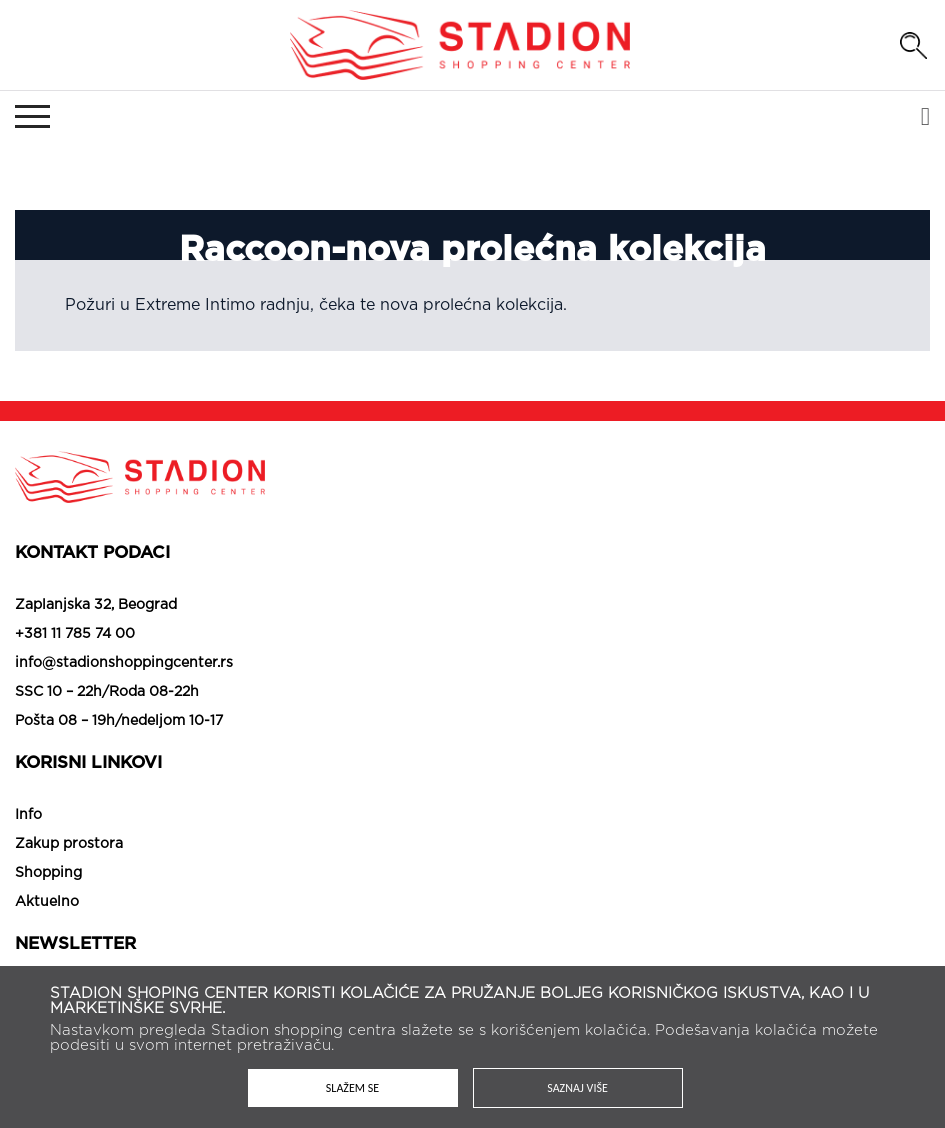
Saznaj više (577, 1088)
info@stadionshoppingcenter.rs (124, 663)
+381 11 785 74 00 (75, 634)
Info (28, 815)
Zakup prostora (69, 844)
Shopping (48, 873)
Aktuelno (47, 902)
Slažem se (352, 1088)
